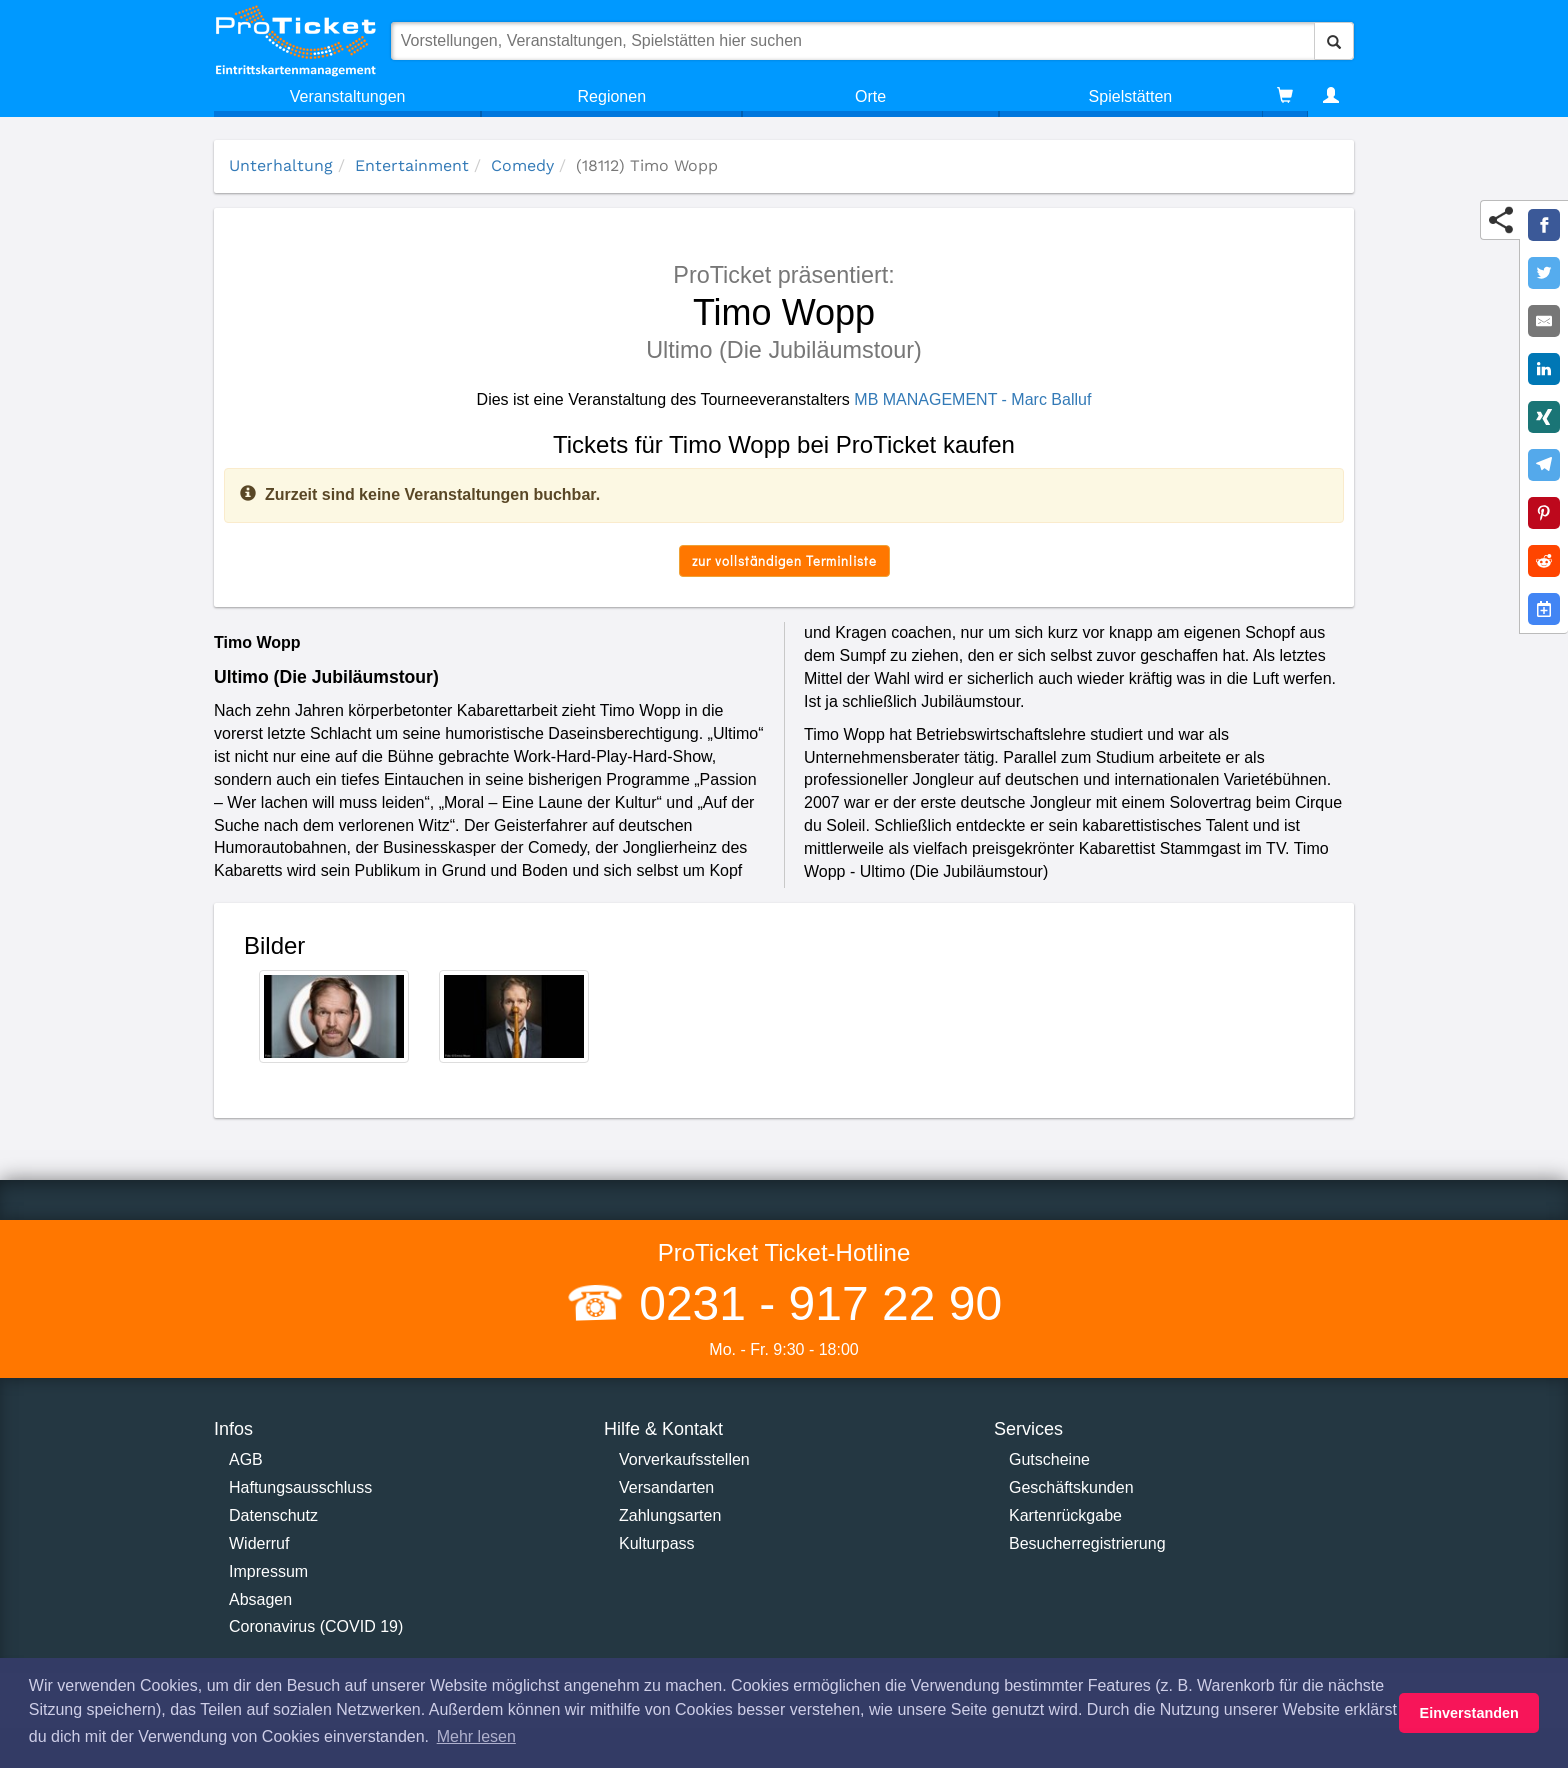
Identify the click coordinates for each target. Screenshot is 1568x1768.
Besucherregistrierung (1087, 1543)
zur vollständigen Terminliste (784, 560)
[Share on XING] (1544, 417)
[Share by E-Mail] (1544, 321)
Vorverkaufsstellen (684, 1459)
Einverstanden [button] (1469, 1713)
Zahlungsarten (670, 1515)
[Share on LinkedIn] (1544, 369)
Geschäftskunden (1071, 1487)
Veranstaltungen (348, 96)
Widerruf (259, 1543)
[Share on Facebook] (1544, 225)
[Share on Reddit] (1544, 561)
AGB (246, 1459)
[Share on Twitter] (1544, 273)
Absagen (260, 1599)
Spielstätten (1131, 96)
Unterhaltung (281, 165)
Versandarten (666, 1487)
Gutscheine (1049, 1459)
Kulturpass (657, 1543)
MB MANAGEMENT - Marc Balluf (972, 399)
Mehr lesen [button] (476, 1736)
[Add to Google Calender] (1544, 609)
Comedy (522, 165)
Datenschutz (273, 1515)
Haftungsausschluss (300, 1487)
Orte (870, 96)
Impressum (268, 1571)
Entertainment (412, 165)
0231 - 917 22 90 (814, 1303)
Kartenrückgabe (1065, 1515)
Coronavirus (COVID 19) (316, 1626)
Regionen (612, 96)
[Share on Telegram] (1544, 465)
